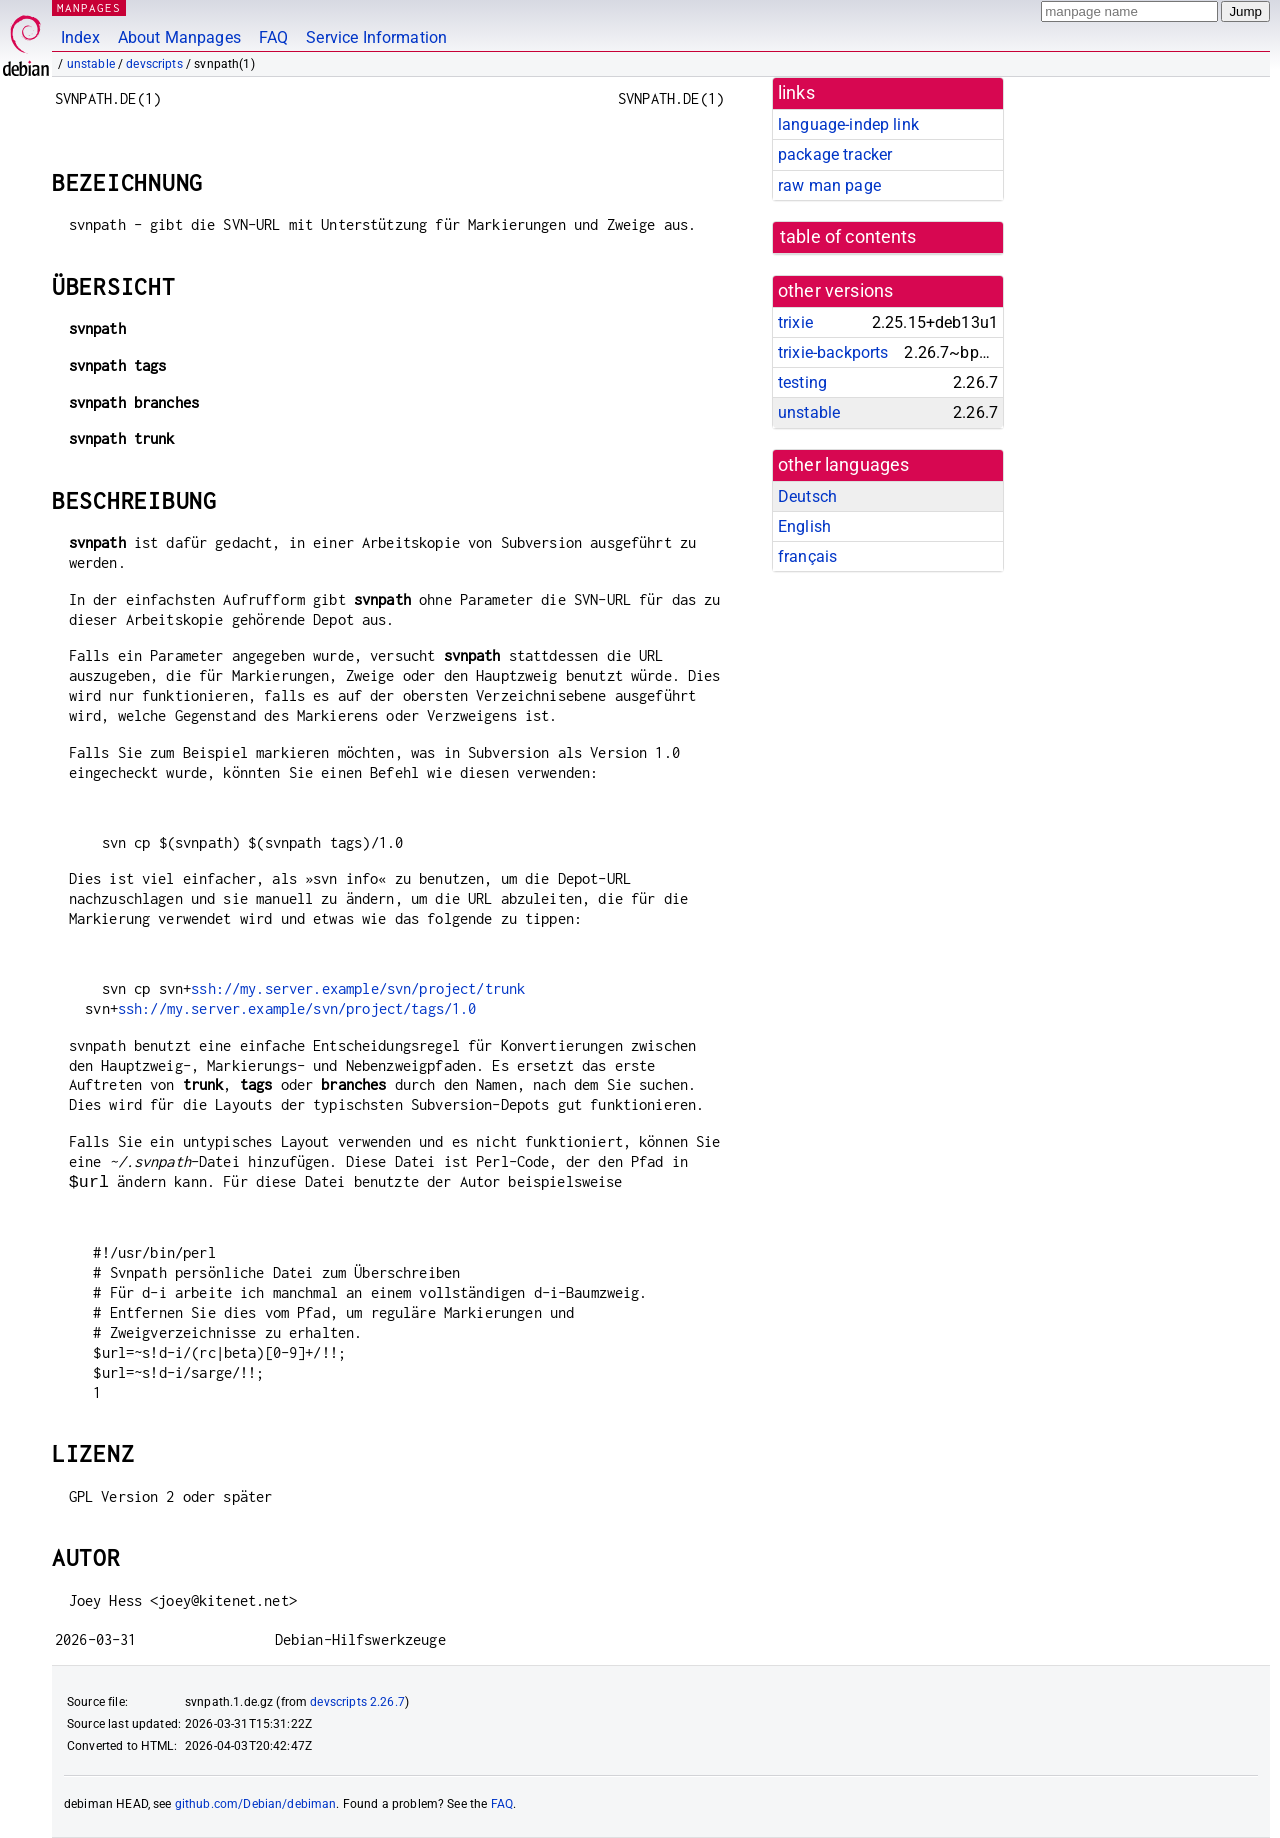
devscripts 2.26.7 (357, 1702)
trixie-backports (833, 352)
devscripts (154, 64)
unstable (91, 64)
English (804, 526)
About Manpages (179, 37)
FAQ (273, 37)
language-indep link (848, 124)
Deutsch (807, 496)
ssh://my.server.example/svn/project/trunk (358, 988)
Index (80, 37)
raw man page (829, 185)
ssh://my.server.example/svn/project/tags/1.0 (297, 1008)
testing (802, 382)
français (807, 556)
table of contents (848, 237)
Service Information (376, 37)
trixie (795, 322)
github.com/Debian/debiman (256, 1804)
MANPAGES (89, 7)
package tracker (835, 154)
